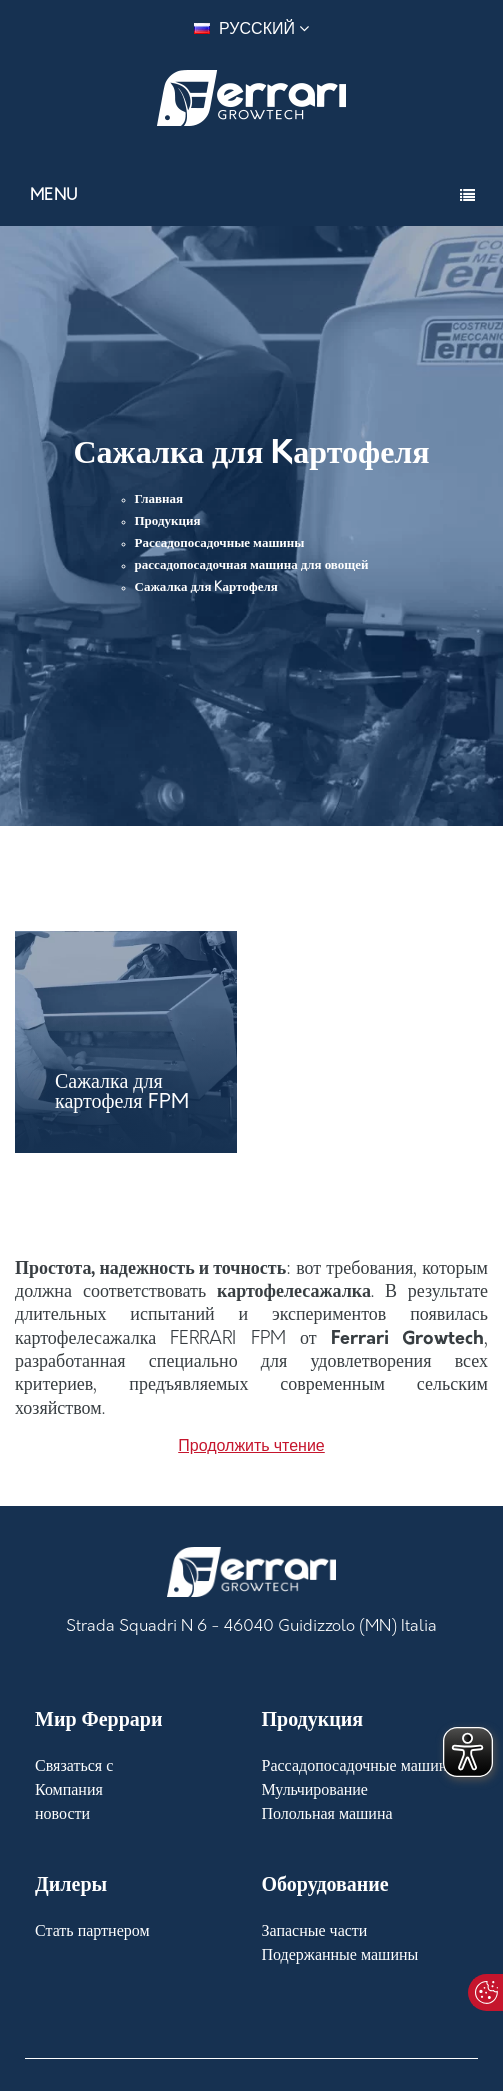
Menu (54, 196)
